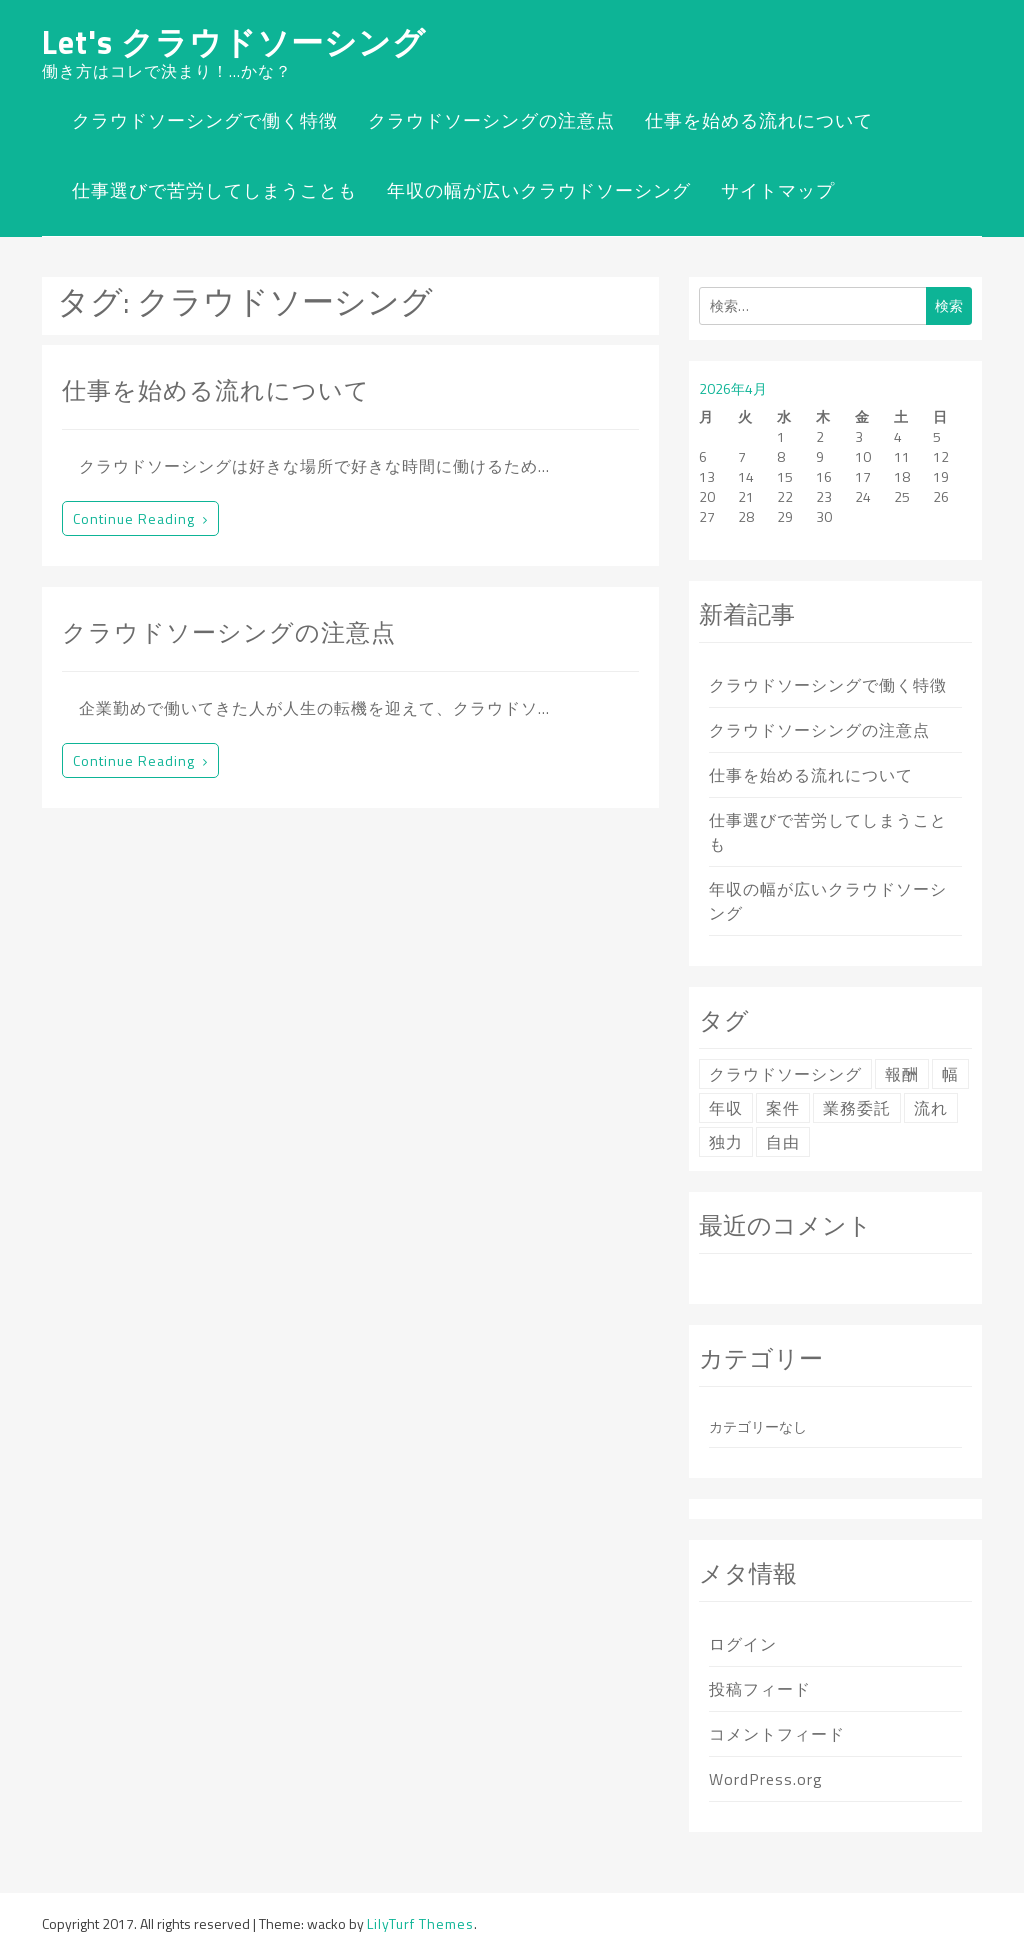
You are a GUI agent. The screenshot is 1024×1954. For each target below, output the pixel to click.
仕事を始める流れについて (759, 120)
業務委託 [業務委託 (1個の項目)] (857, 1108)
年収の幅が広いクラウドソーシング (539, 190)
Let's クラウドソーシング (234, 42)
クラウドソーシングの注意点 (491, 120)
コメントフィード (777, 1734)
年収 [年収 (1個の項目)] (726, 1108)
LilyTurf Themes (420, 1923)
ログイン (743, 1644)
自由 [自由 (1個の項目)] (783, 1142)
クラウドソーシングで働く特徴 (205, 120)
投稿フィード (760, 1689)
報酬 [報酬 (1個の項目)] (902, 1074)
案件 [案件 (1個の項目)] (783, 1108)
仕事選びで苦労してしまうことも (214, 190)
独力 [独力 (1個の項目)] (726, 1142)
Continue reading (140, 518)
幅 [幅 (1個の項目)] (950, 1074)
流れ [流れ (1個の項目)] (931, 1108)
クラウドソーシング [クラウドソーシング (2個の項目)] (785, 1074)
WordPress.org (766, 1779)
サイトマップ (778, 190)
